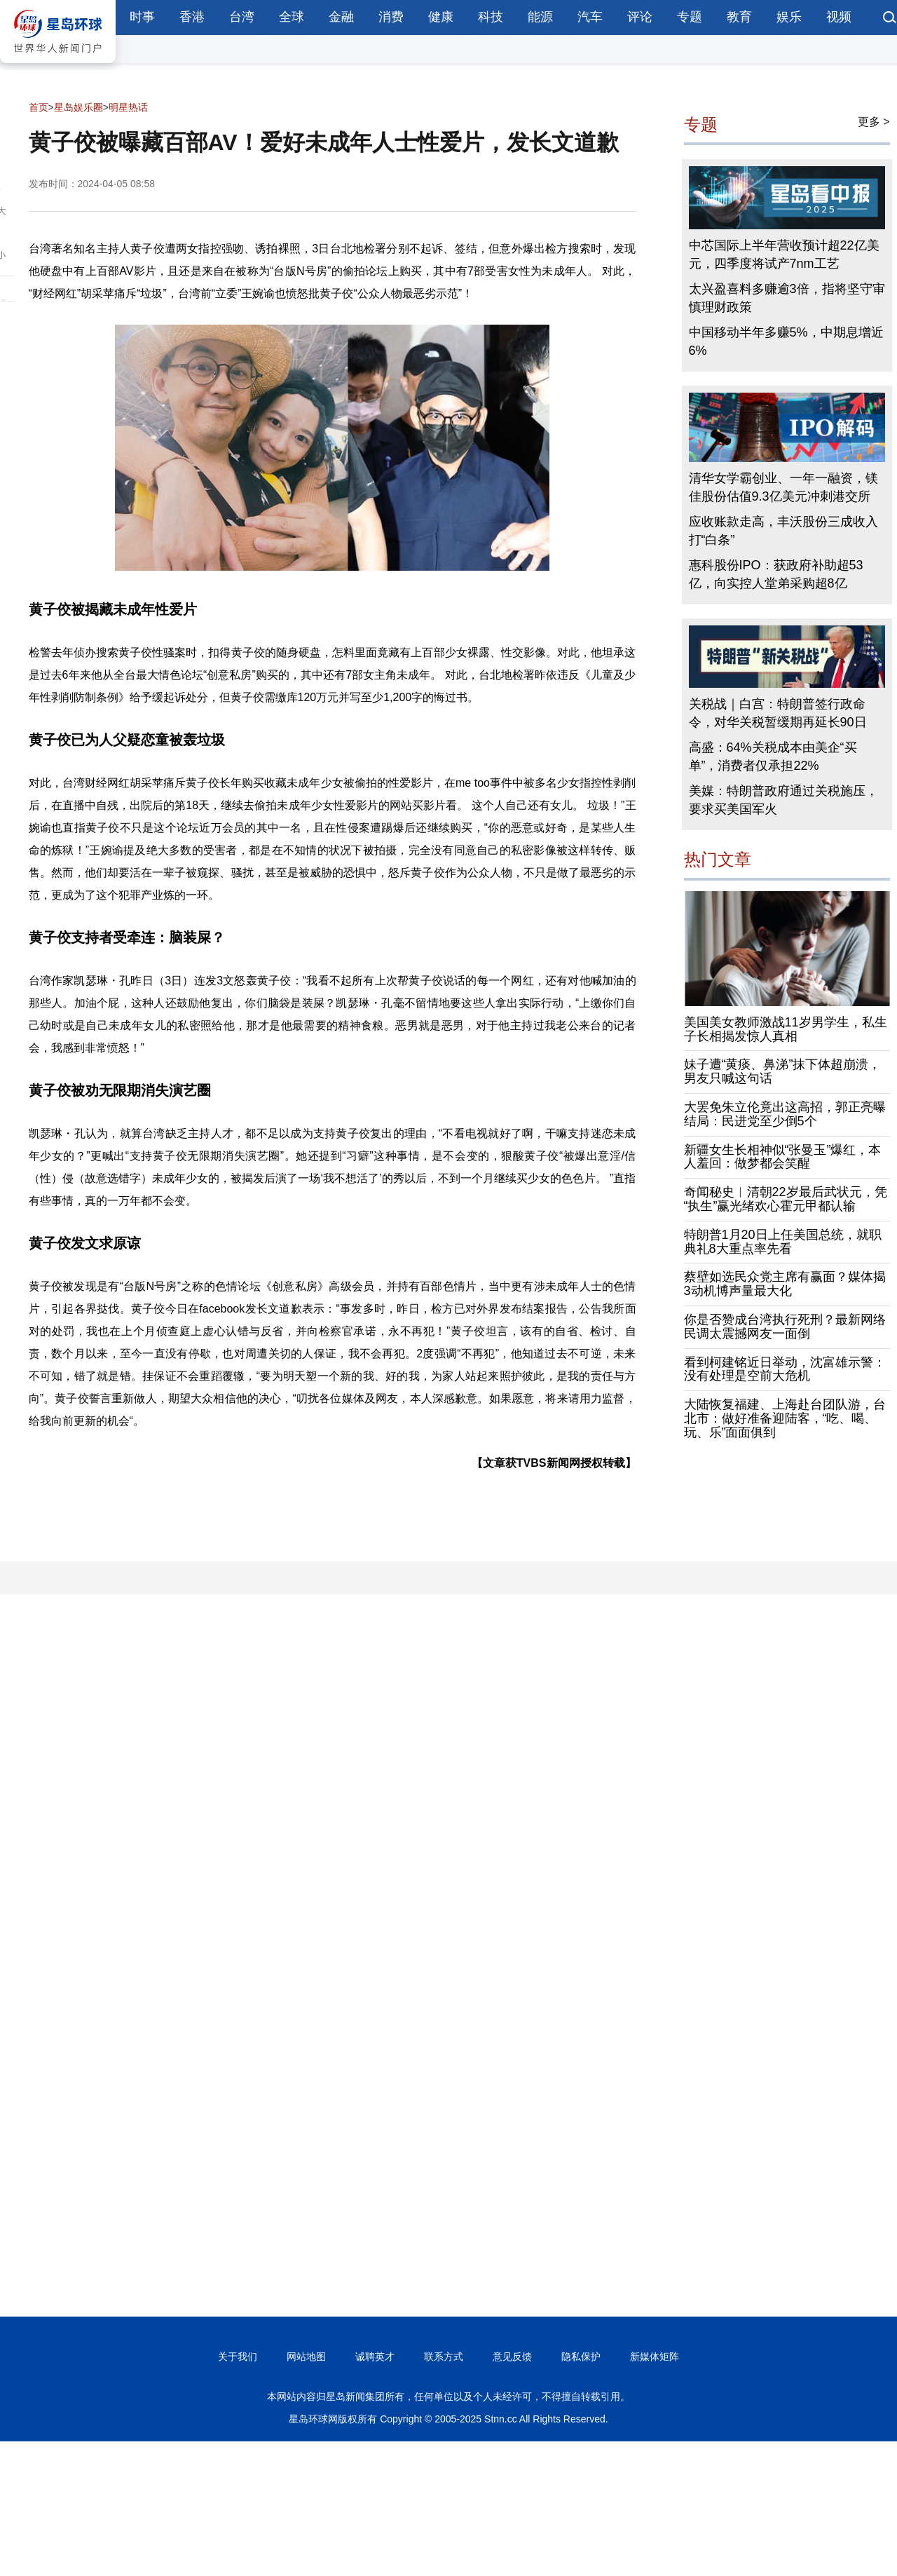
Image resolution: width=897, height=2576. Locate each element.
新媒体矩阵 (654, 2356)
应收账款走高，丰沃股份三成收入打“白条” (783, 531)
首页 (38, 107)
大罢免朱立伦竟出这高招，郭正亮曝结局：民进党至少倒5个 (785, 1114)
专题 (689, 17)
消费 (391, 17)
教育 (739, 17)
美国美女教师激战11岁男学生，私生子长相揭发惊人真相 (785, 1029)
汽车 (590, 17)
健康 (440, 17)
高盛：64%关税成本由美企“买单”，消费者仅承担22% (773, 756)
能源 (540, 17)
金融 (341, 17)
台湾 (241, 17)
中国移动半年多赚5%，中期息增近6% (786, 341)
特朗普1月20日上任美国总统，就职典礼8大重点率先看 (783, 1242)
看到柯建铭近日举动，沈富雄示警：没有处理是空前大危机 (785, 1369)
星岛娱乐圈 (78, 107)
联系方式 (443, 2356)
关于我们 (237, 2356)
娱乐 (789, 17)
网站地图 (306, 2356)
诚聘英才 (375, 2356)
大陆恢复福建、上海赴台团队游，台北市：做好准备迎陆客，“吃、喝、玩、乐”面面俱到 (785, 1418)
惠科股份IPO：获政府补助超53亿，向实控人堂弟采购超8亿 (776, 574)
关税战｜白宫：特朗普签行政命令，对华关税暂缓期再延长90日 (778, 713)
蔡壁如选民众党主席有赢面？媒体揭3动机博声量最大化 (785, 1284)
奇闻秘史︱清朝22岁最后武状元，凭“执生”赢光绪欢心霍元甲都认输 (785, 1199)
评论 (639, 17)
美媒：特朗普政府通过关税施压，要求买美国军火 (783, 800)
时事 (142, 17)
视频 (838, 17)
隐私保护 (581, 2356)
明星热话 (128, 107)
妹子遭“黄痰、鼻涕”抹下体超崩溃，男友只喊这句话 (783, 1071)
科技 (490, 17)
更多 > (874, 122)
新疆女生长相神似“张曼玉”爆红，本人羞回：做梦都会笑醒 (783, 1157)
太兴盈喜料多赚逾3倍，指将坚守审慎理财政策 (787, 298)
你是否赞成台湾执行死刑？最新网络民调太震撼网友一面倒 (785, 1327)
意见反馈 (512, 2356)
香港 (192, 17)
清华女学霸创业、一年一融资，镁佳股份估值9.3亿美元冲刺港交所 (783, 487)
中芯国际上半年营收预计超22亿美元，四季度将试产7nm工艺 (784, 254)
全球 (291, 17)
